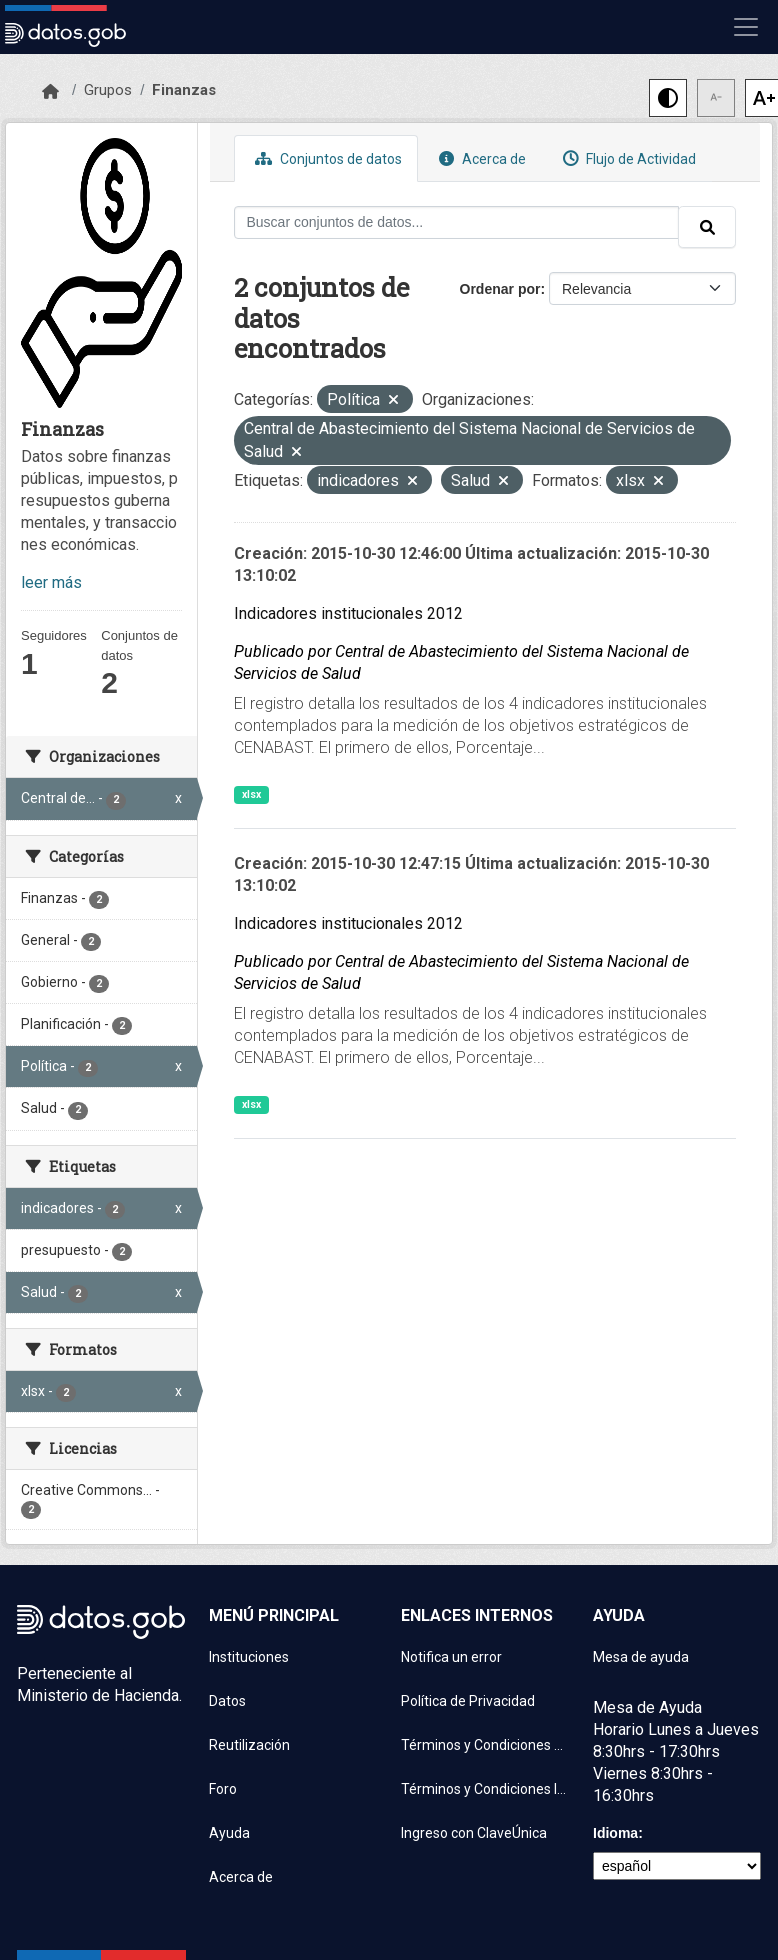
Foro (223, 1789)
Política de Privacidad (468, 1701)
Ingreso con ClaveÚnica (474, 1833)
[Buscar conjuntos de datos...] (457, 222)
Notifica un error (451, 1657)
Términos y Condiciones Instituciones (485, 1789)
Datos (227, 1701)
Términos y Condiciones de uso (485, 1745)
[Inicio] (50, 92)
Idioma (615, 1833)
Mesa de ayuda (641, 1657)
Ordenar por (500, 289)
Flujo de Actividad (627, 158)
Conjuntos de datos (326, 158)
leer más (51, 582)
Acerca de (480, 158)
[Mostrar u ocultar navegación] (746, 27)
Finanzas (184, 90)
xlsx (251, 794)
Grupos (108, 90)
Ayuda (229, 1833)
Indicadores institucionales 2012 (348, 613)
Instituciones (249, 1657)
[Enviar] (707, 227)
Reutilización (249, 1745)
